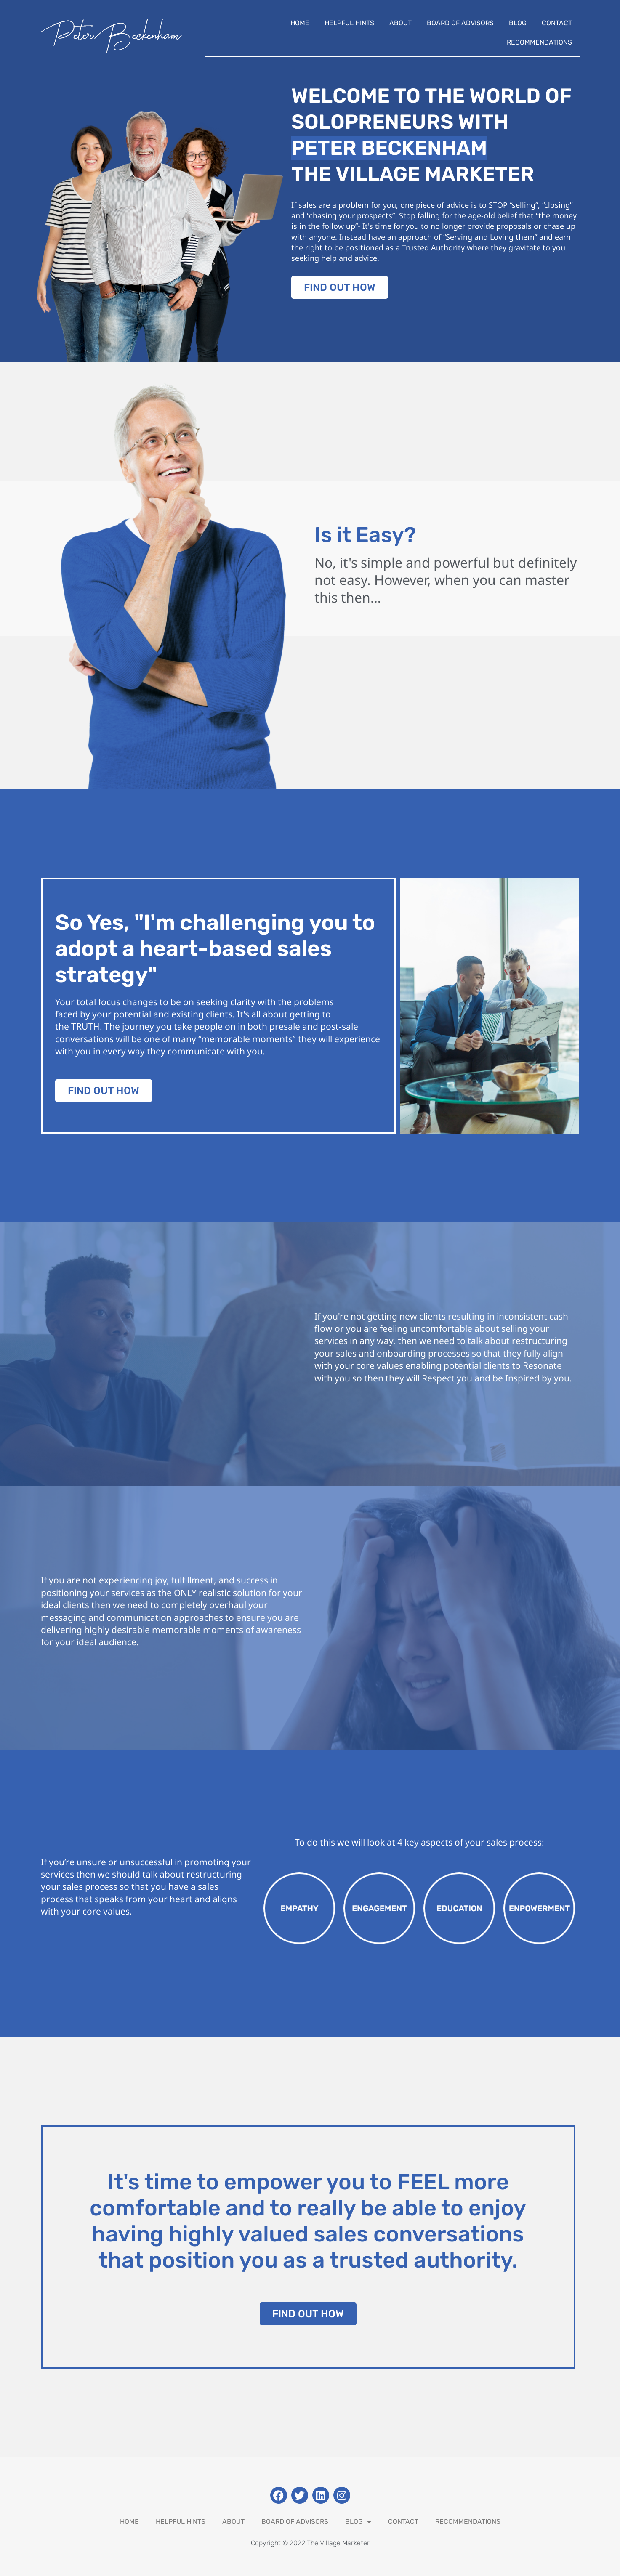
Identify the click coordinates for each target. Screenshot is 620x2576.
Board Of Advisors (460, 23)
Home (299, 23)
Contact (557, 23)
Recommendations (539, 42)
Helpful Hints (349, 23)
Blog (518, 23)
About (400, 23)
